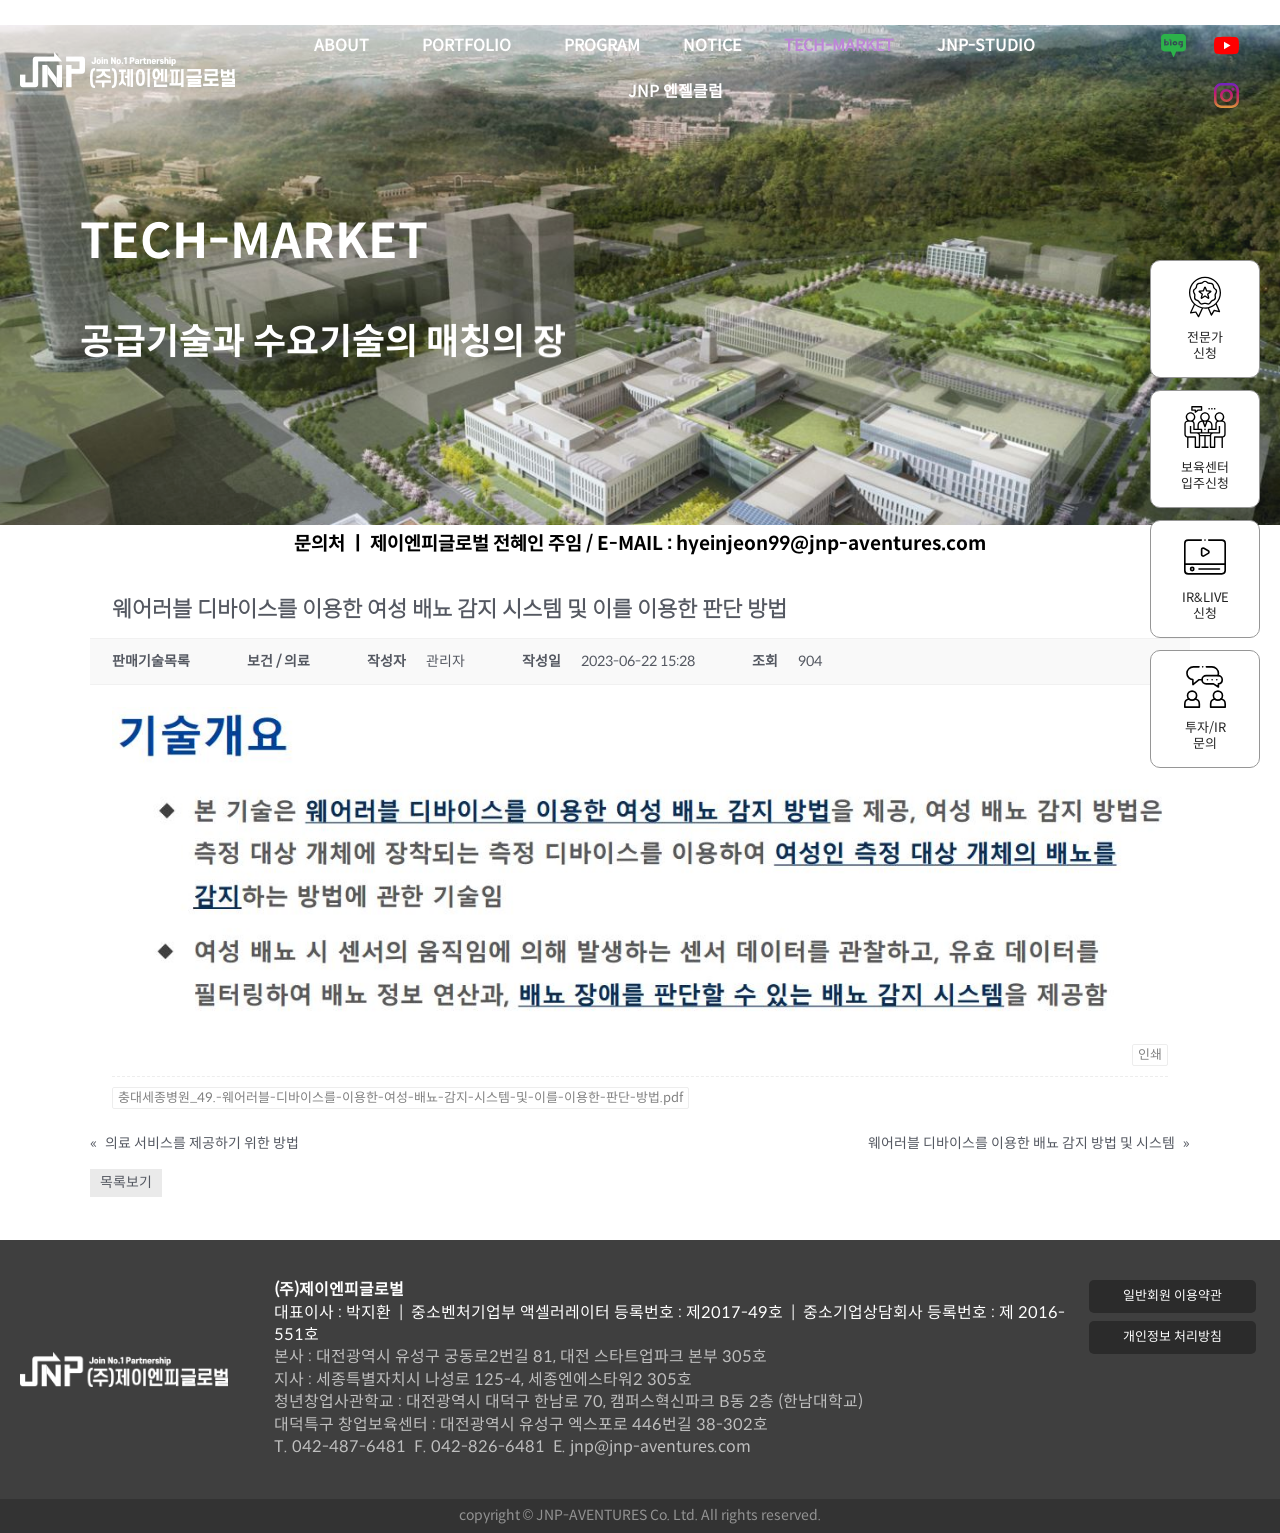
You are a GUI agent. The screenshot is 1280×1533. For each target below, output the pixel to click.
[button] (1172, 1296)
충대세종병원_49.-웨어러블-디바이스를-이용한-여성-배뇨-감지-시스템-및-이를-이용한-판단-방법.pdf (400, 1098)
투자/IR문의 (1205, 736)
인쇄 (1150, 1055)
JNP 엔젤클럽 (675, 92)
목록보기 (126, 1182)
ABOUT (346, 47)
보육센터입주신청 (1205, 476)
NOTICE (712, 46)
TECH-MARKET (839, 46)
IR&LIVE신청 (1205, 606)
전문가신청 (1205, 346)
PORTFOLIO (471, 47)
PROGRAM (602, 46)
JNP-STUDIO (986, 46)
